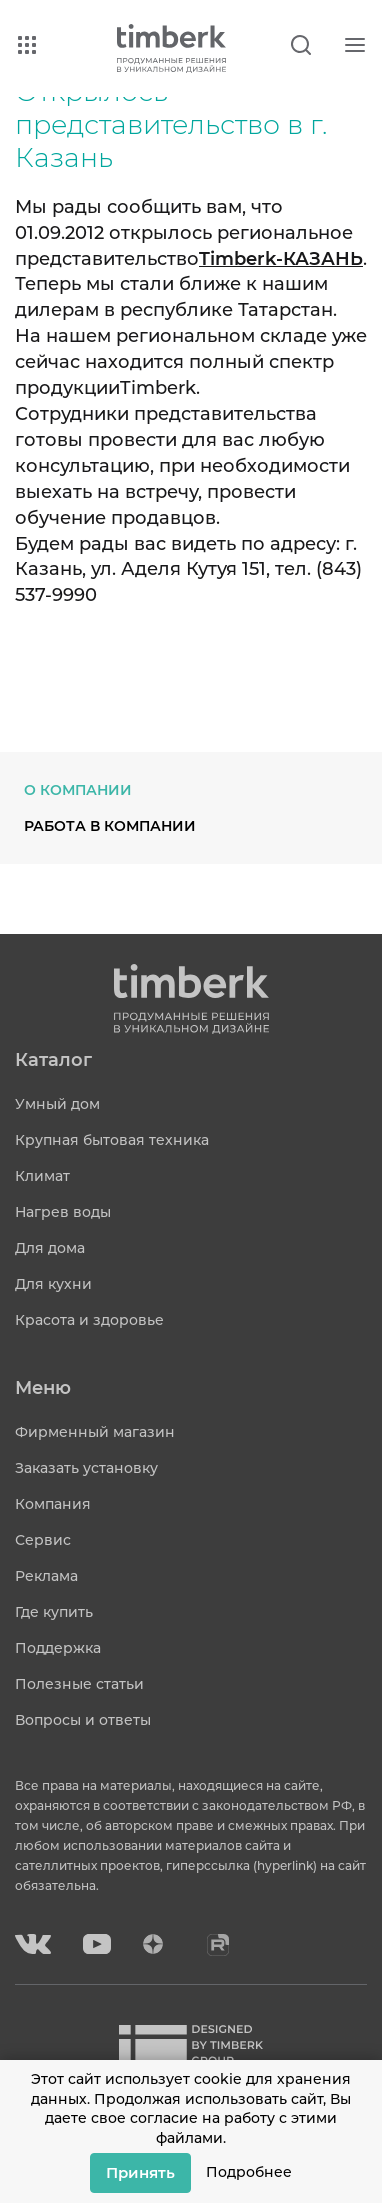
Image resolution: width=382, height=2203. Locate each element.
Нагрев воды (63, 1212)
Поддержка (58, 1648)
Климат (42, 1176)
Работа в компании (110, 826)
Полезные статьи (79, 1684)
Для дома (50, 1248)
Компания (53, 1504)
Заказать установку (86, 1468)
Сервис (43, 1540)
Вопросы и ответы (83, 1720)
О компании (78, 790)
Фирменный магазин (95, 1432)
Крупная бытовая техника (112, 1140)
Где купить (54, 1612)
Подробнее (249, 2172)
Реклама (46, 1576)
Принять (140, 2172)
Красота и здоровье (89, 1320)
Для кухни (53, 1284)
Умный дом (57, 1104)
